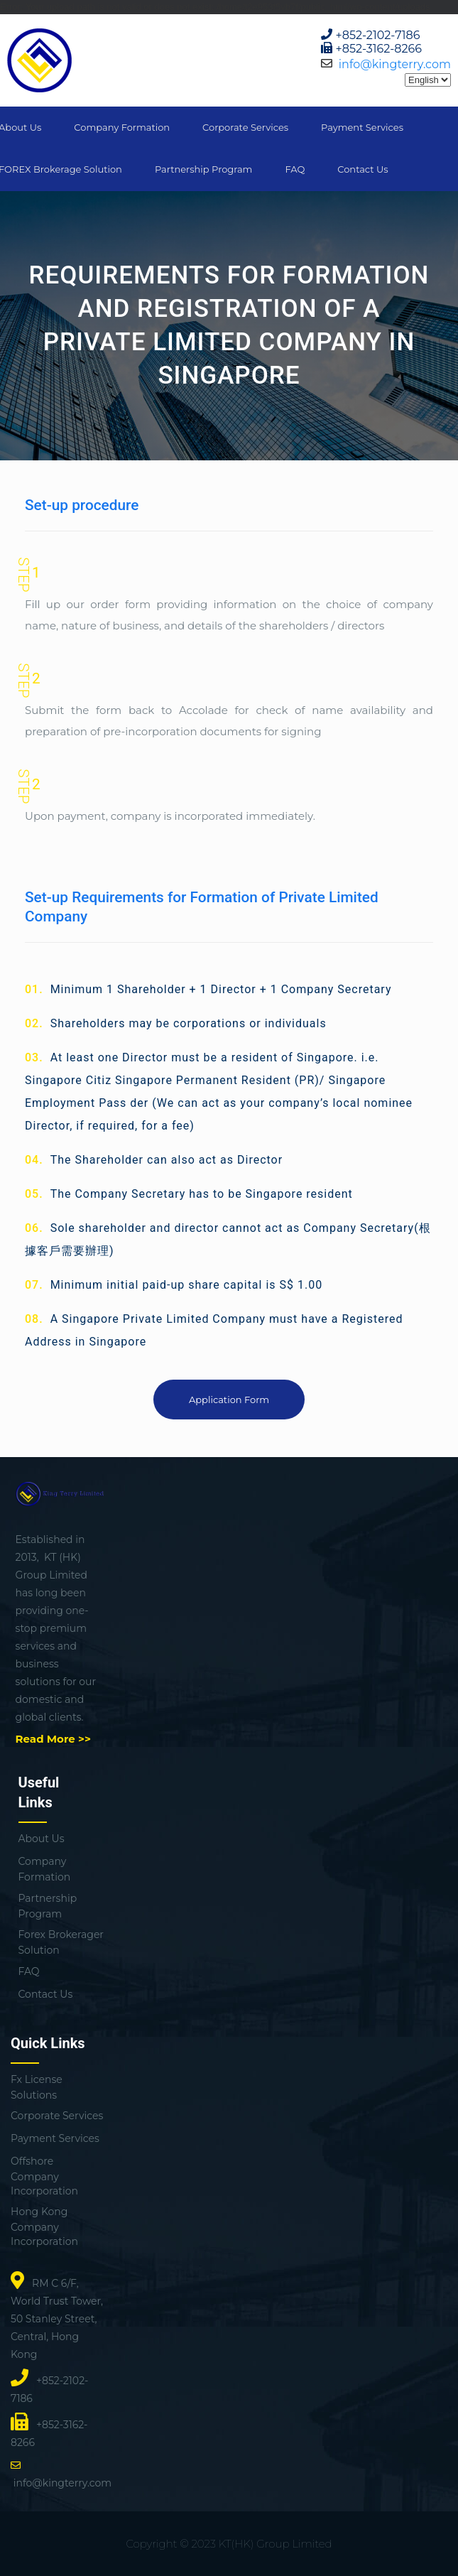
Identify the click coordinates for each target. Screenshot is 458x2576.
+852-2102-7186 (378, 35)
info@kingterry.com (395, 64)
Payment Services (362, 127)
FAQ (295, 169)
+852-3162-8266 (379, 48)
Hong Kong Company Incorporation (44, 2226)
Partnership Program (203, 169)
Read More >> (53, 1739)
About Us (41, 1838)
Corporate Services (245, 127)
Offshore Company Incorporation (44, 2176)
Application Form (229, 1399)
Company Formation (122, 127)
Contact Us (362, 169)
